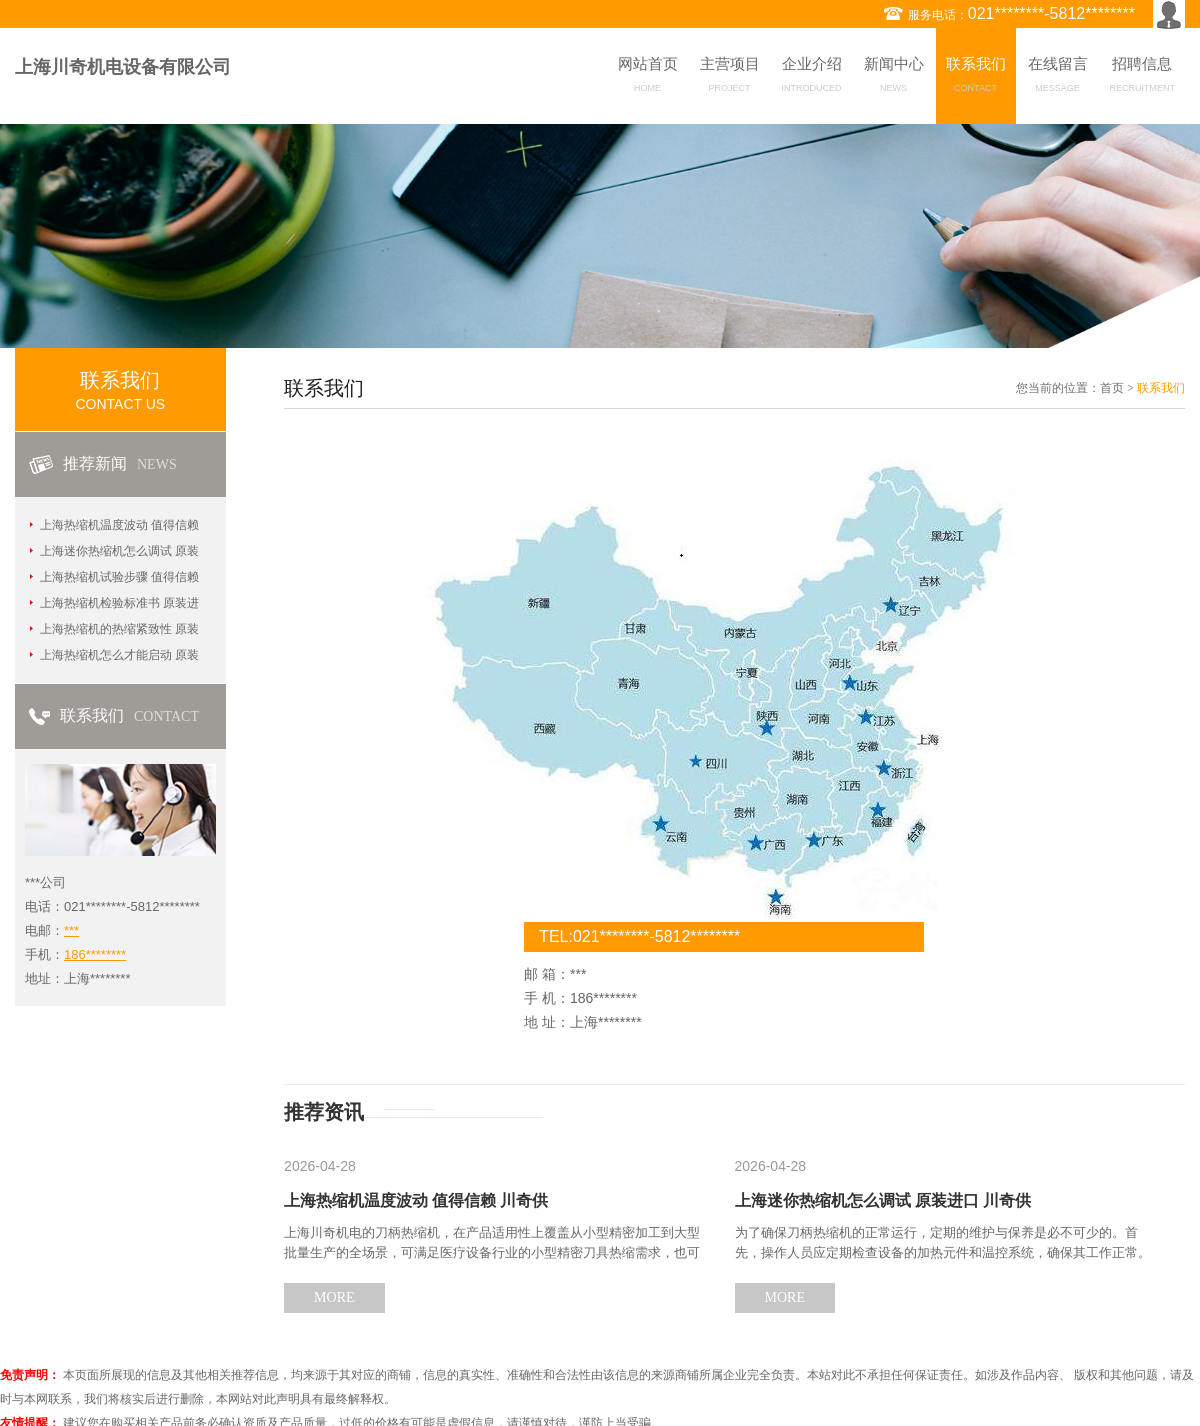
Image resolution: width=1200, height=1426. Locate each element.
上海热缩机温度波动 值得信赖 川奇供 (416, 1200)
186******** (95, 954)
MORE (334, 1297)
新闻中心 (894, 78)
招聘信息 (1143, 78)
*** (71, 930)
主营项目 (730, 78)
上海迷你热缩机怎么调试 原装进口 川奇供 (883, 1200)
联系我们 (976, 78)
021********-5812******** (1051, 13)
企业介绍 (812, 78)
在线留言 (1058, 78)
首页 (1112, 388)
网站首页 (648, 78)
